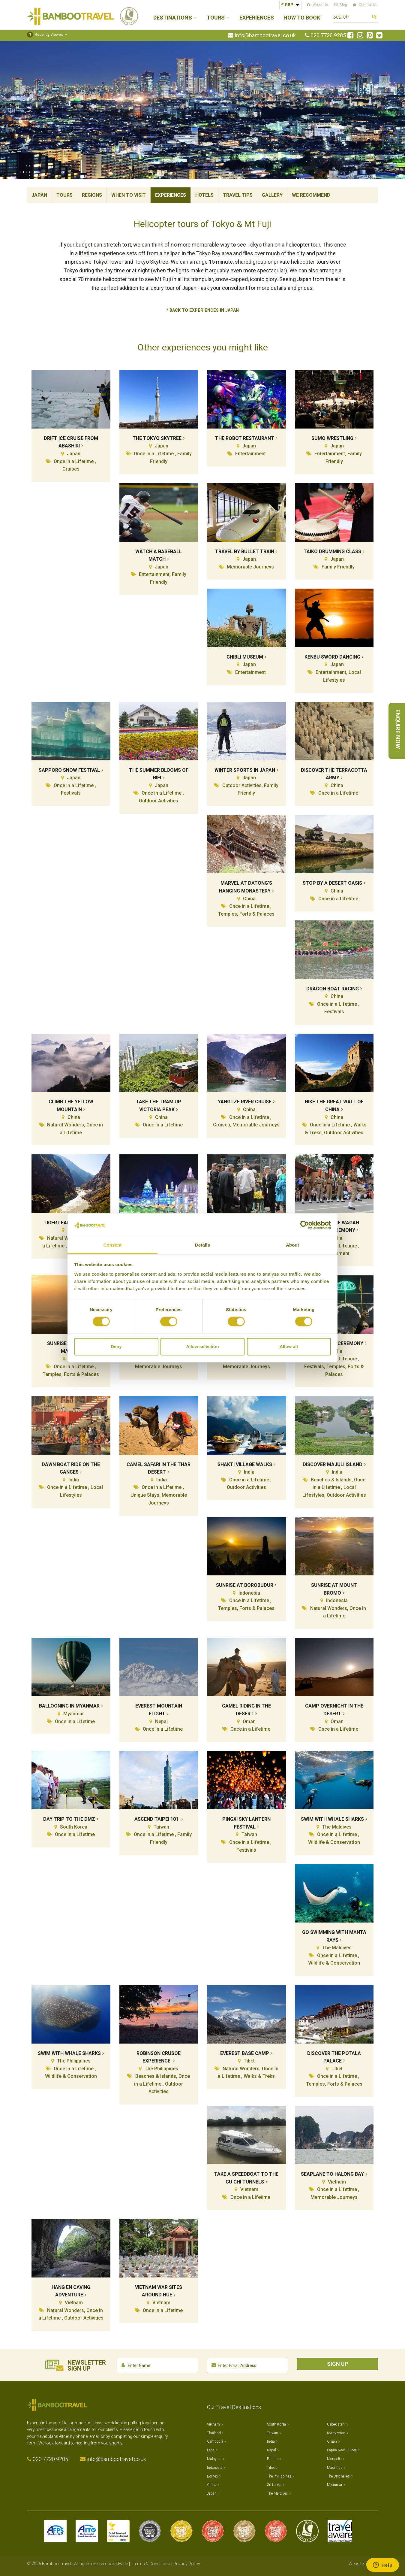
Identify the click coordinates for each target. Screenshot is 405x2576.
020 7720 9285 (328, 35)
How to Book (302, 18)
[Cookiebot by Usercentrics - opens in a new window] (304, 1225)
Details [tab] (202, 1244)
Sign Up (337, 2364)
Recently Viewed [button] (45, 34)
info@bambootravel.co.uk (265, 35)
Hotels (204, 195)
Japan (39, 195)
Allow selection (202, 1346)
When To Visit (128, 195)
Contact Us (368, 5)
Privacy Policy (186, 2563)
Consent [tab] (113, 1244)
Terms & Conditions (151, 2563)
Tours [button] (216, 18)
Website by (363, 2563)
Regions (92, 195)
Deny (116, 1346)
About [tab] (292, 1244)
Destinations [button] (172, 18)
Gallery (272, 195)
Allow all (289, 1346)
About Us (320, 5)
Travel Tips (238, 195)
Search (374, 18)
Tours (64, 195)
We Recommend (311, 195)
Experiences (256, 18)
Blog (343, 5)
